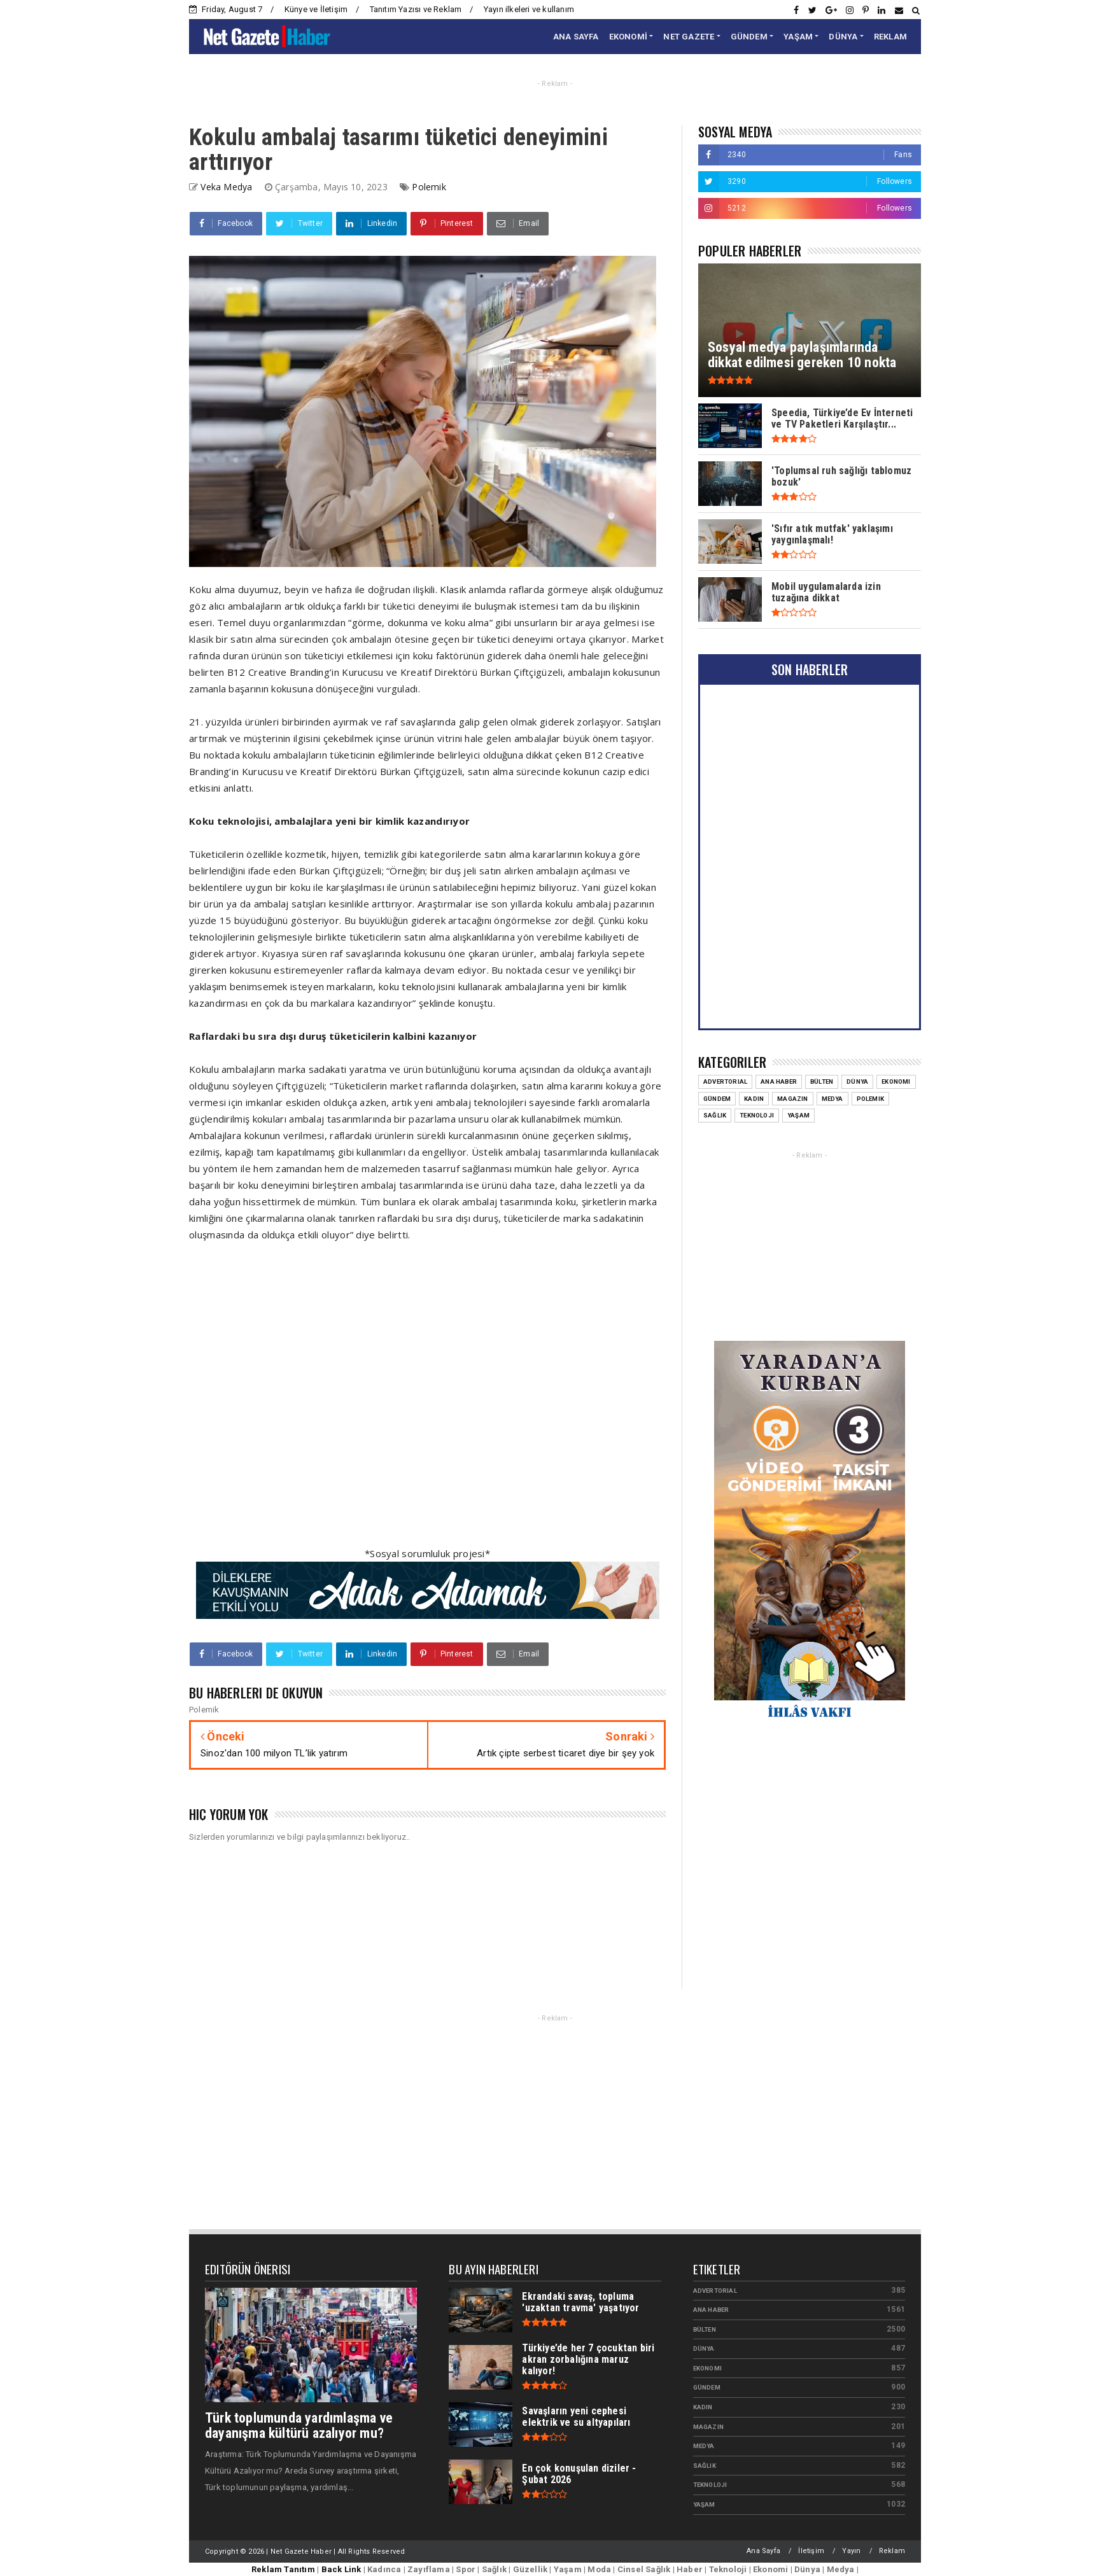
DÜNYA (843, 36)
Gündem (706, 2387)
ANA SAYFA (576, 36)
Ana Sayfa (763, 2550)
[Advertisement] (427, 1402)
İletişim (811, 2550)
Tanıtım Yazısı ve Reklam (416, 9)
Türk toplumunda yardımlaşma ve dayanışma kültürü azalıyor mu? (299, 2425)
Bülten (704, 2329)
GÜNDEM (749, 36)
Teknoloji (710, 2484)
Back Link (341, 2569)
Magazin (708, 2426)
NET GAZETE (688, 36)
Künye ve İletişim (316, 9)
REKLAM (890, 36)
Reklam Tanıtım (283, 2569)
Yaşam (704, 2504)
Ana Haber (711, 2309)
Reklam (892, 2550)
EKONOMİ (628, 36)
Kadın (703, 2407)
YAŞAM (798, 36)
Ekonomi (707, 2368)
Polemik (429, 187)
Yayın (851, 2550)
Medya (704, 2445)
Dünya (704, 2348)
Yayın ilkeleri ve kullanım (529, 9)
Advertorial (715, 2290)
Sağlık (704, 2465)
